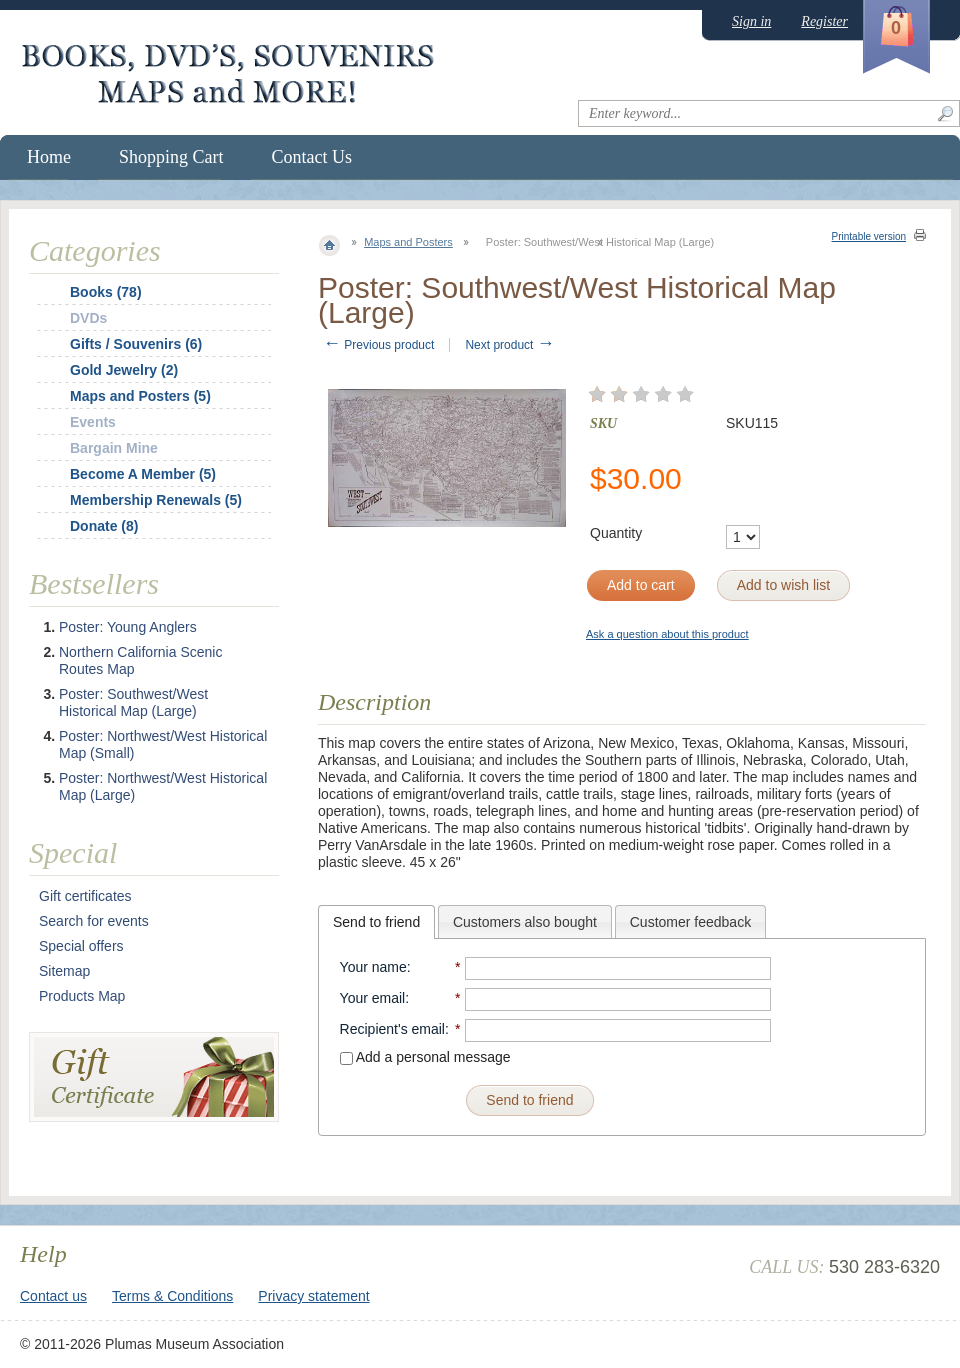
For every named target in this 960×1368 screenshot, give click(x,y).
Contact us (53, 1296)
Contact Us (312, 157)
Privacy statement (313, 1296)
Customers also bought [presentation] (525, 922)
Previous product (378, 345)
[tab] (376, 922)
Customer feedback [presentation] (690, 922)
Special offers (81, 946)
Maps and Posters (408, 242)
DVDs (88, 318)
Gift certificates (85, 896)
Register (824, 21)
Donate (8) (104, 526)
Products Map (82, 996)
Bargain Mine (114, 448)
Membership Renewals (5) (156, 500)
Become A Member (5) (143, 474)
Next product (509, 345)
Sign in (751, 21)
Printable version (869, 236)
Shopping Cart (171, 157)
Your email (373, 998)
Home (49, 157)
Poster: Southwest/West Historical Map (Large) (133, 702)
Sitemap (64, 971)
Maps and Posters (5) (140, 396)
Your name (373, 967)
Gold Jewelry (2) (124, 370)
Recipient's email (392, 1029)
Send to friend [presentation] (376, 922)
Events (93, 422)
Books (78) (106, 292)
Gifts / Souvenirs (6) (136, 344)
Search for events (94, 921)
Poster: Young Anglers (128, 627)
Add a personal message (425, 1057)
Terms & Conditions (172, 1296)
